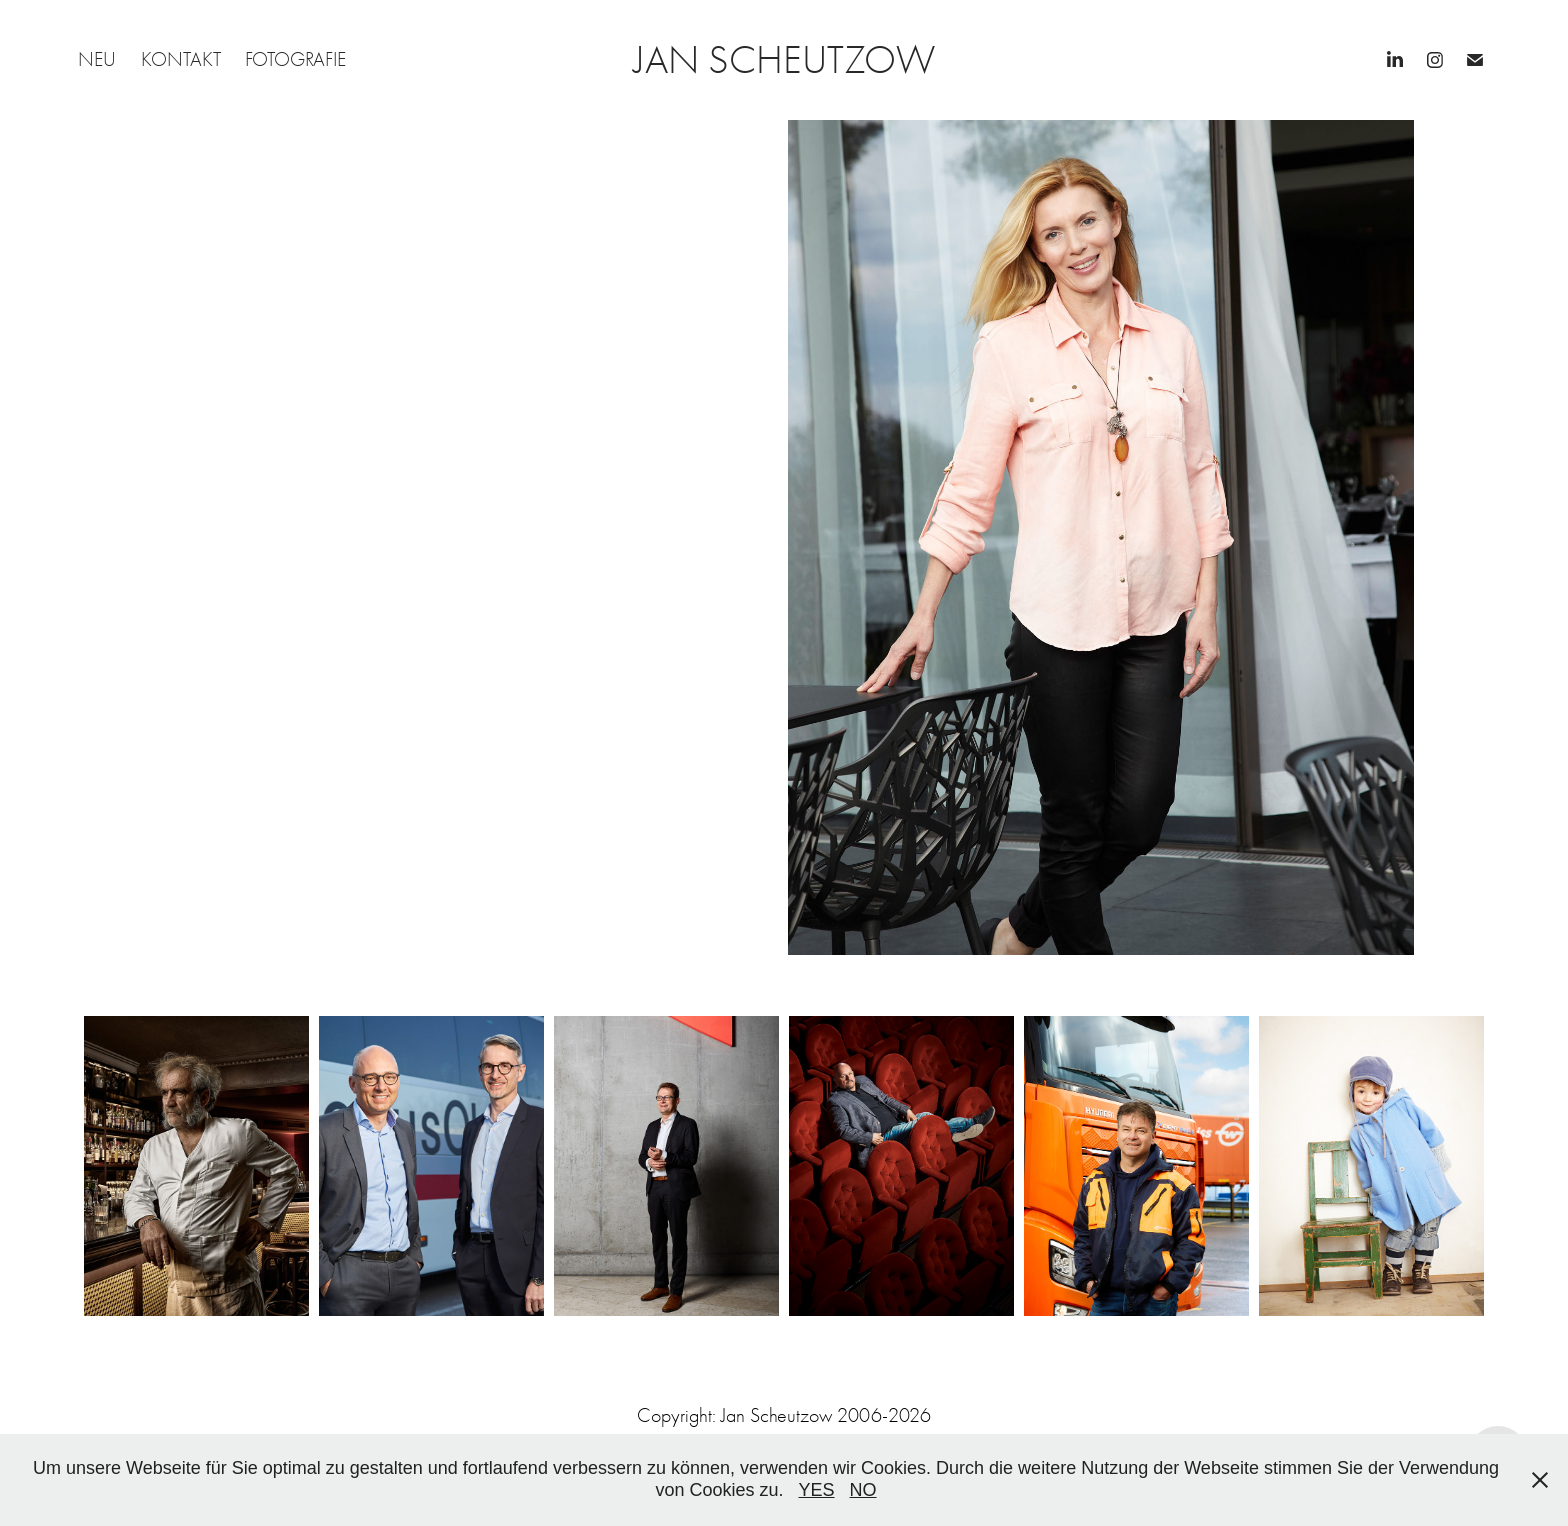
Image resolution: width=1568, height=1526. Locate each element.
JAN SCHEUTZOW (784, 60)
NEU (97, 59)
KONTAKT (181, 59)
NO (863, 1490)
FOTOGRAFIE (295, 59)
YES (817, 1490)
